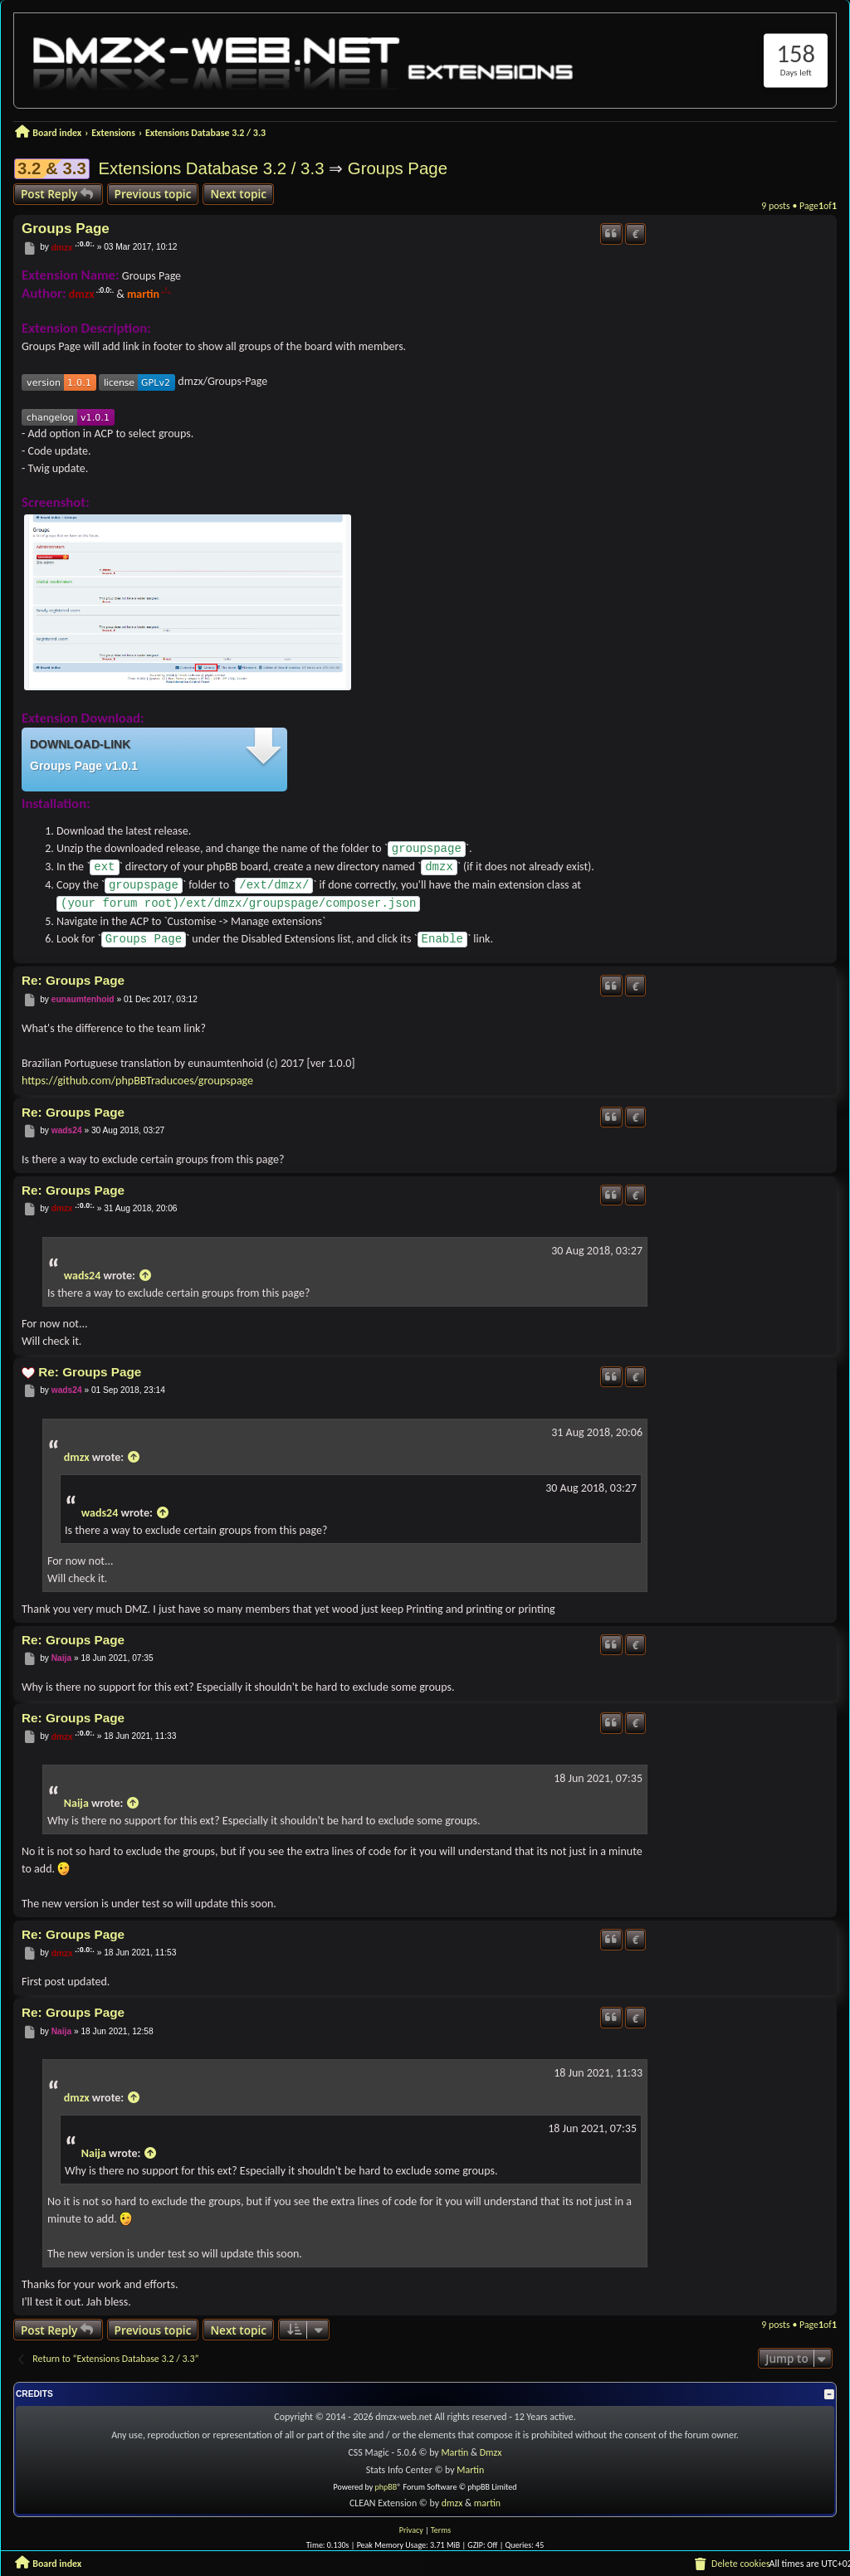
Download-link (80, 744)
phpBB (386, 2486)
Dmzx (491, 2452)
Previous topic (153, 194)
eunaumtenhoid (83, 999)
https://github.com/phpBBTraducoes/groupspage (137, 1081)
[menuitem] (731, 2564)
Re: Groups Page (73, 980)
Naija (61, 1658)
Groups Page (397, 168)
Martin (454, 2452)
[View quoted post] (145, 1275)
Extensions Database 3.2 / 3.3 (211, 168)
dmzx (62, 247)
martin (143, 294)
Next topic (238, 194)
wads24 (66, 1130)
